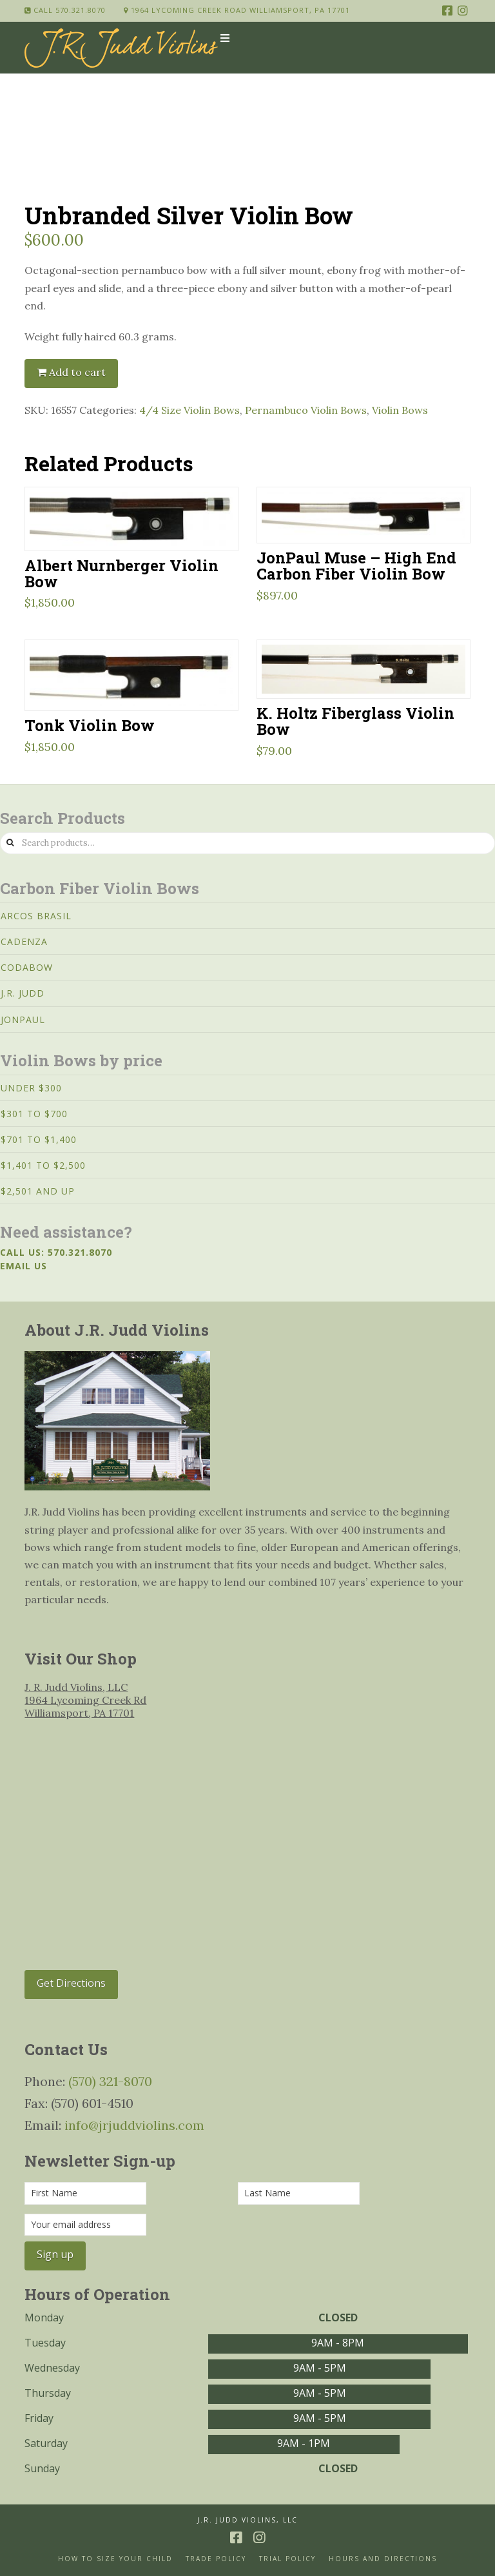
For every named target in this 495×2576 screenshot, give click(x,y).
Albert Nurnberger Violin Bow (121, 573)
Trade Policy (216, 2559)
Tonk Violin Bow (89, 725)
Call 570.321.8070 (65, 10)
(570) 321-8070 (110, 2081)
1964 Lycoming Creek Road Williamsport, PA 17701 (237, 10)
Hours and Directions (383, 2559)
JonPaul (23, 1019)
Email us (23, 1266)
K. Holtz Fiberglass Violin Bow (355, 721)
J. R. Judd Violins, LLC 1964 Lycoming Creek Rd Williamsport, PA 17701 (85, 1700)
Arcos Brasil (36, 916)
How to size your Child (115, 2559)
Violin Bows (400, 410)
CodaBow (27, 967)
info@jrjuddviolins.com (134, 2125)
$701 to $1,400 (39, 1139)
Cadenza (24, 941)
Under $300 (31, 1088)
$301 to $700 (34, 1113)
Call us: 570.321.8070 (56, 1252)
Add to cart (77, 372)
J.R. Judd (22, 993)
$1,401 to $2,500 (43, 1165)
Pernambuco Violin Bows (306, 410)
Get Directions (71, 1983)
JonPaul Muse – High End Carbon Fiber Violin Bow (356, 565)
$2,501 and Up (38, 1191)
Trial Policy (287, 2559)
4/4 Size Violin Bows (189, 410)
